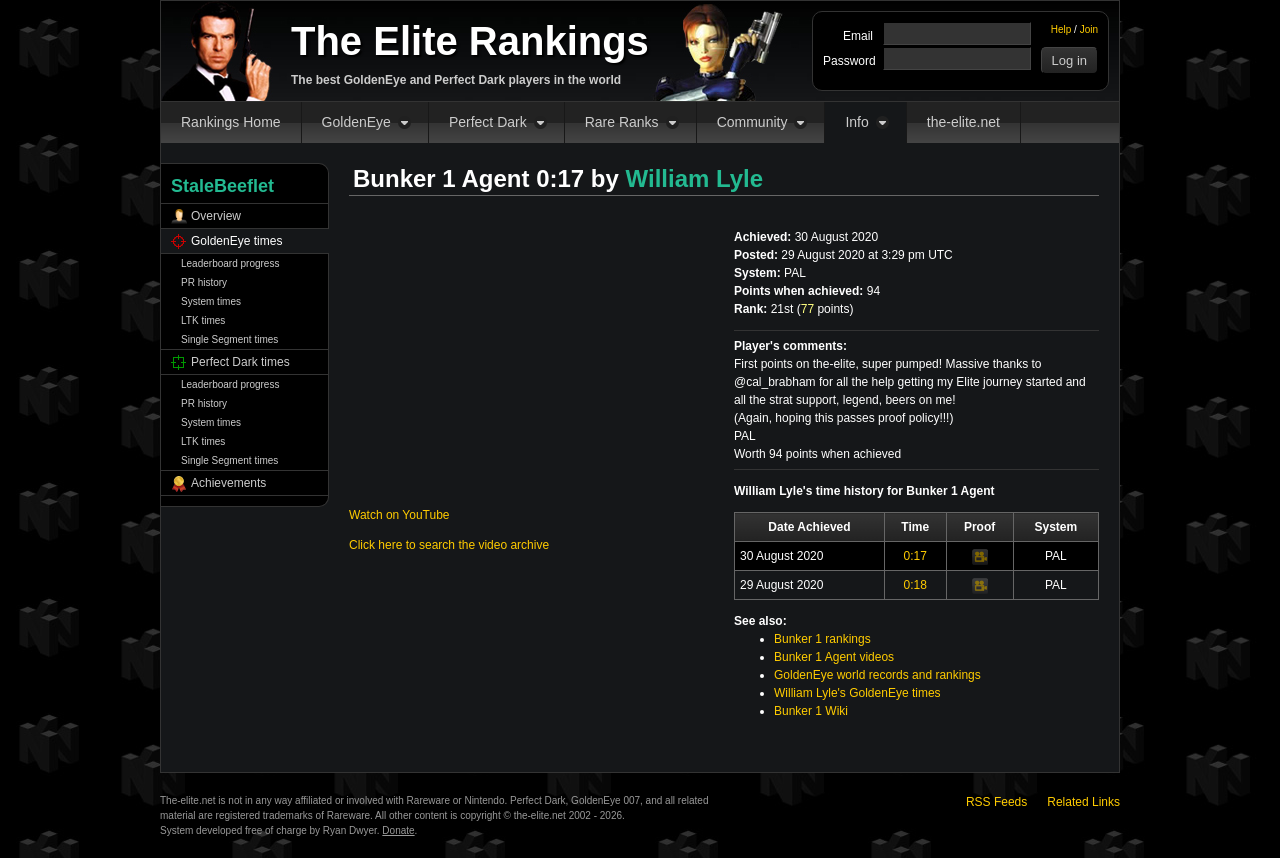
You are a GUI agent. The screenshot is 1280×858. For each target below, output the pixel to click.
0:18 (915, 585)
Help (1061, 29)
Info (856, 122)
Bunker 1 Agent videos (834, 657)
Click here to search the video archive (449, 545)
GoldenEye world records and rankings (877, 675)
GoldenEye (356, 122)
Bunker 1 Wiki (811, 711)
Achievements (228, 483)
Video (980, 557)
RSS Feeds (996, 802)
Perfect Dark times (240, 362)
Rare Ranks (622, 122)
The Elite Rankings (470, 41)
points (825, 309)
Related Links (1083, 802)
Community (752, 122)
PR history (204, 282)
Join (1089, 29)
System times (211, 301)
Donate (398, 830)
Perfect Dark (488, 122)
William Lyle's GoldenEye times (857, 693)
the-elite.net (963, 122)
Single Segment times (229, 339)
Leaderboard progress (230, 263)
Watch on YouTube (399, 515)
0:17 (915, 556)
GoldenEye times (236, 241)
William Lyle (695, 178)
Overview (216, 216)
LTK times (203, 320)
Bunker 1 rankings (822, 639)
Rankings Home (231, 122)
